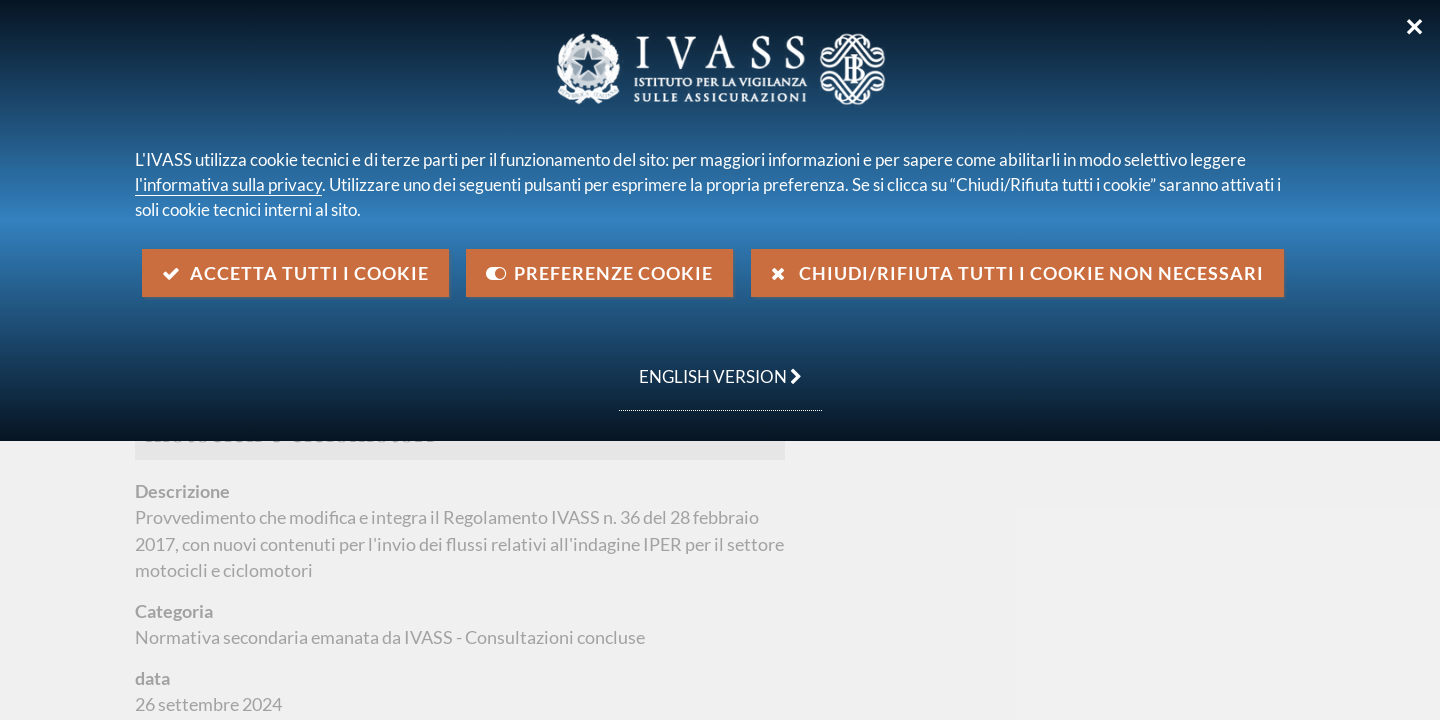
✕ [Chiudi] (1414, 27)
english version (710, 366)
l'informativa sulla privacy (228, 184)
